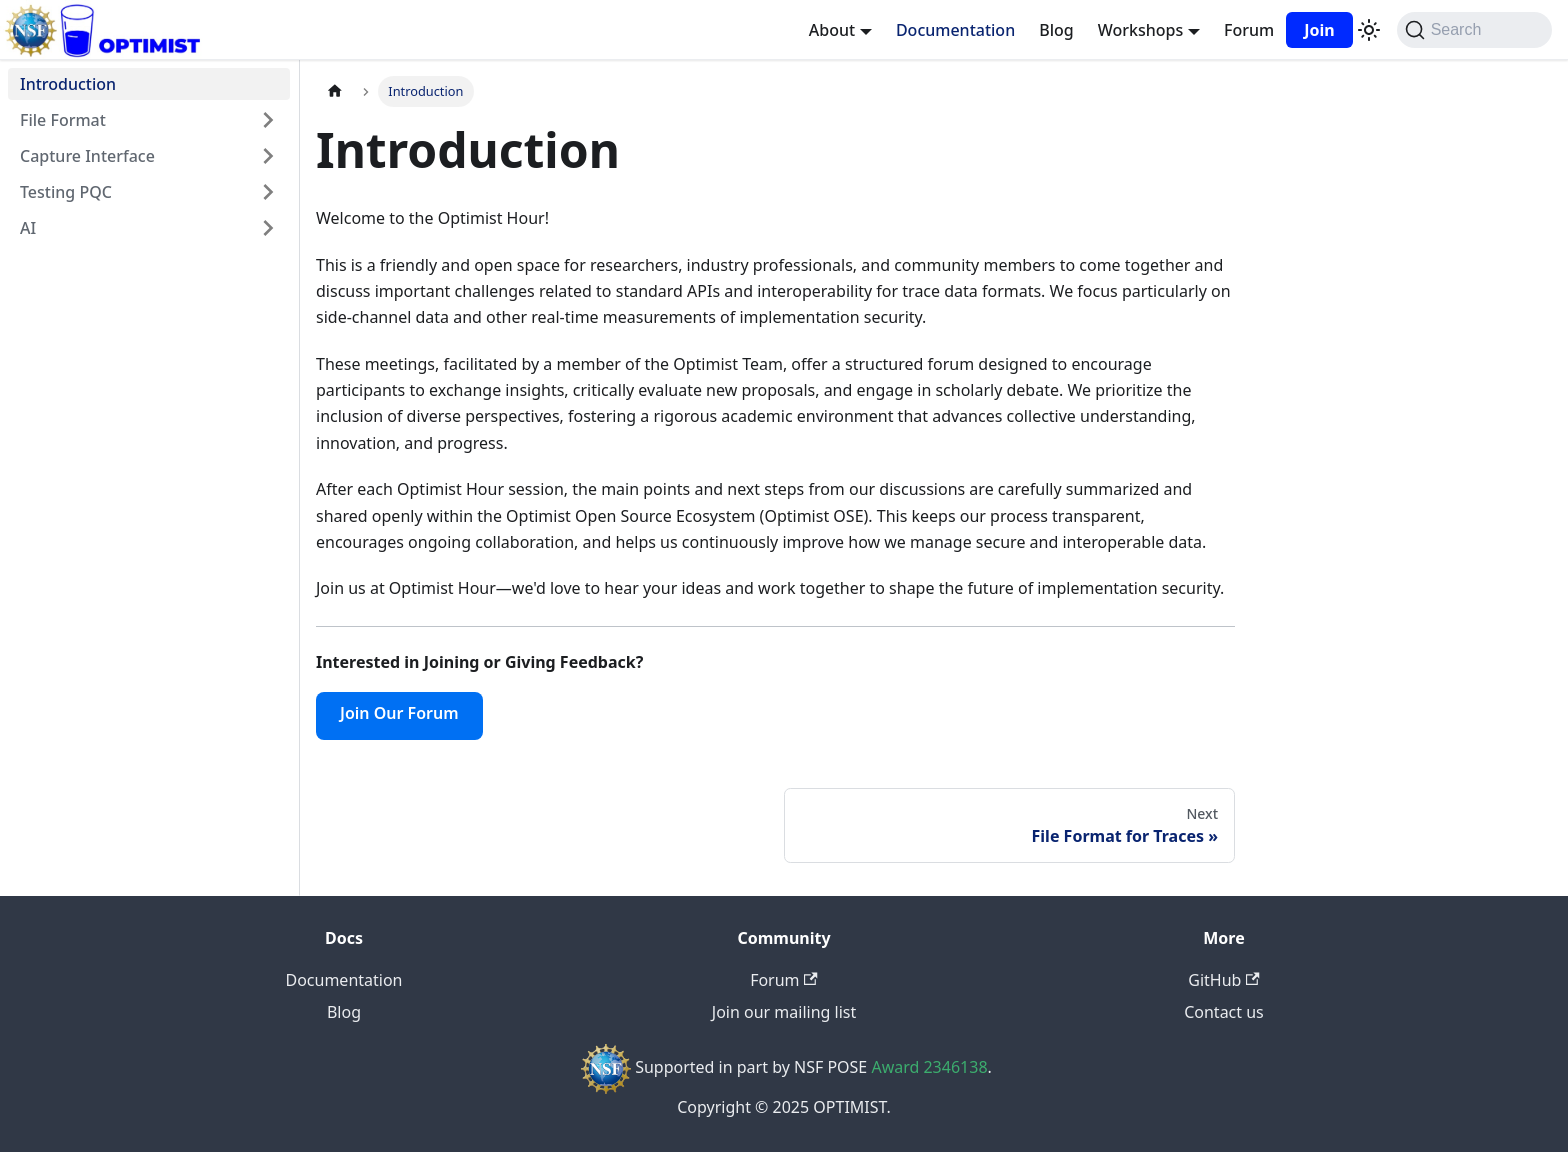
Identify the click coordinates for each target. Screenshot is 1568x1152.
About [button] (832, 30)
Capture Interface (87, 156)
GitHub (1223, 980)
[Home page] (335, 91)
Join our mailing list (784, 1012)
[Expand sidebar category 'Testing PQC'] (268, 192)
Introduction (68, 84)
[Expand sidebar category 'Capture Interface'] (268, 156)
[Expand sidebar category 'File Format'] (268, 120)
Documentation (955, 30)
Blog (1056, 30)
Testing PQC (66, 192)
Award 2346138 (929, 1067)
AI (28, 228)
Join (1319, 30)
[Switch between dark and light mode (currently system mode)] (1369, 30)
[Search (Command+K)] (1474, 30)
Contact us (1224, 1012)
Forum (1249, 30)
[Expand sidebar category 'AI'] (268, 228)
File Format (63, 120)
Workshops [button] (1141, 30)
